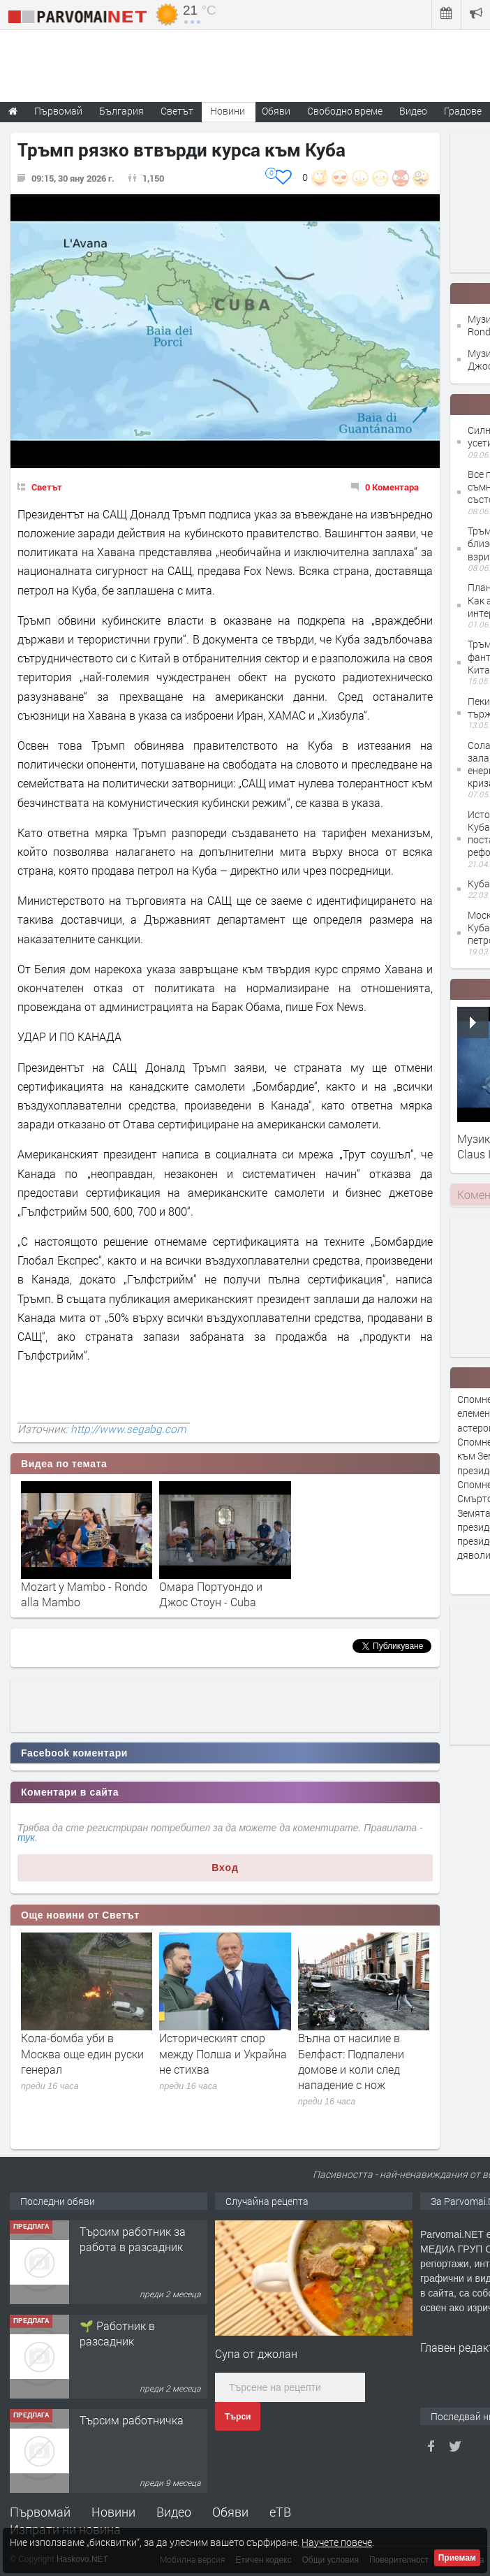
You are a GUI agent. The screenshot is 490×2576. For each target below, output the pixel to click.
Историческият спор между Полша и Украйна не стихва (223, 2053)
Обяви (230, 2511)
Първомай (40, 2511)
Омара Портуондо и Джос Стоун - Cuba (210, 1594)
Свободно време (345, 110)
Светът (46, 487)
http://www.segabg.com (128, 1429)
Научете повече (337, 2542)
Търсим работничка (132, 2420)
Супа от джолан (256, 2353)
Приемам (457, 2558)
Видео (173, 2511)
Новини (227, 110)
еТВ (280, 2511)
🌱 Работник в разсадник (117, 2333)
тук (26, 1837)
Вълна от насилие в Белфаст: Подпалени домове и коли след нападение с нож (351, 2061)
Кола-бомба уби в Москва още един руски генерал (82, 2053)
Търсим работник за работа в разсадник (133, 2239)
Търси (238, 2417)
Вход (225, 1867)
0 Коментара (392, 487)
